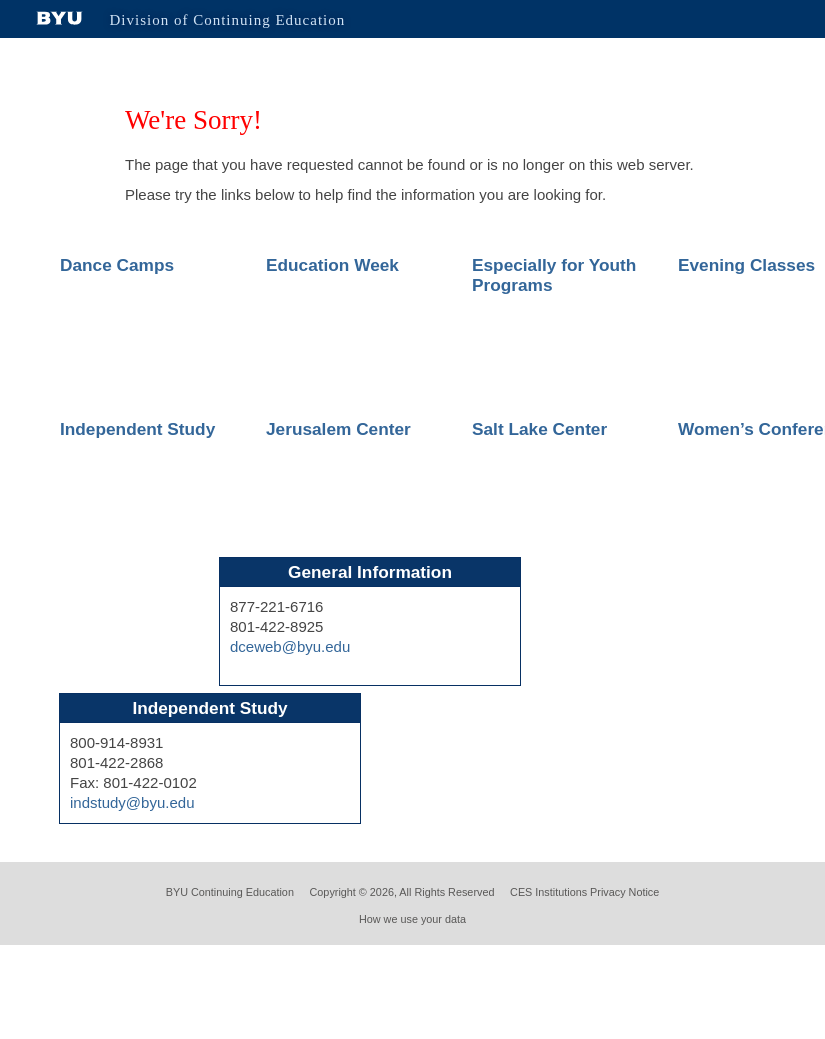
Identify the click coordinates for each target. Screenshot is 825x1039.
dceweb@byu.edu (290, 646)
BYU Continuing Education (230, 892)
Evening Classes (746, 265)
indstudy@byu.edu (132, 802)
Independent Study (137, 429)
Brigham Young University (60, 18)
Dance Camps (117, 265)
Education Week (332, 265)
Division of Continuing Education (228, 20)
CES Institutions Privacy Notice (584, 892)
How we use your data (412, 919)
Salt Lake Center (539, 429)
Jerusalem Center (338, 429)
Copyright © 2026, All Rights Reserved (402, 892)
